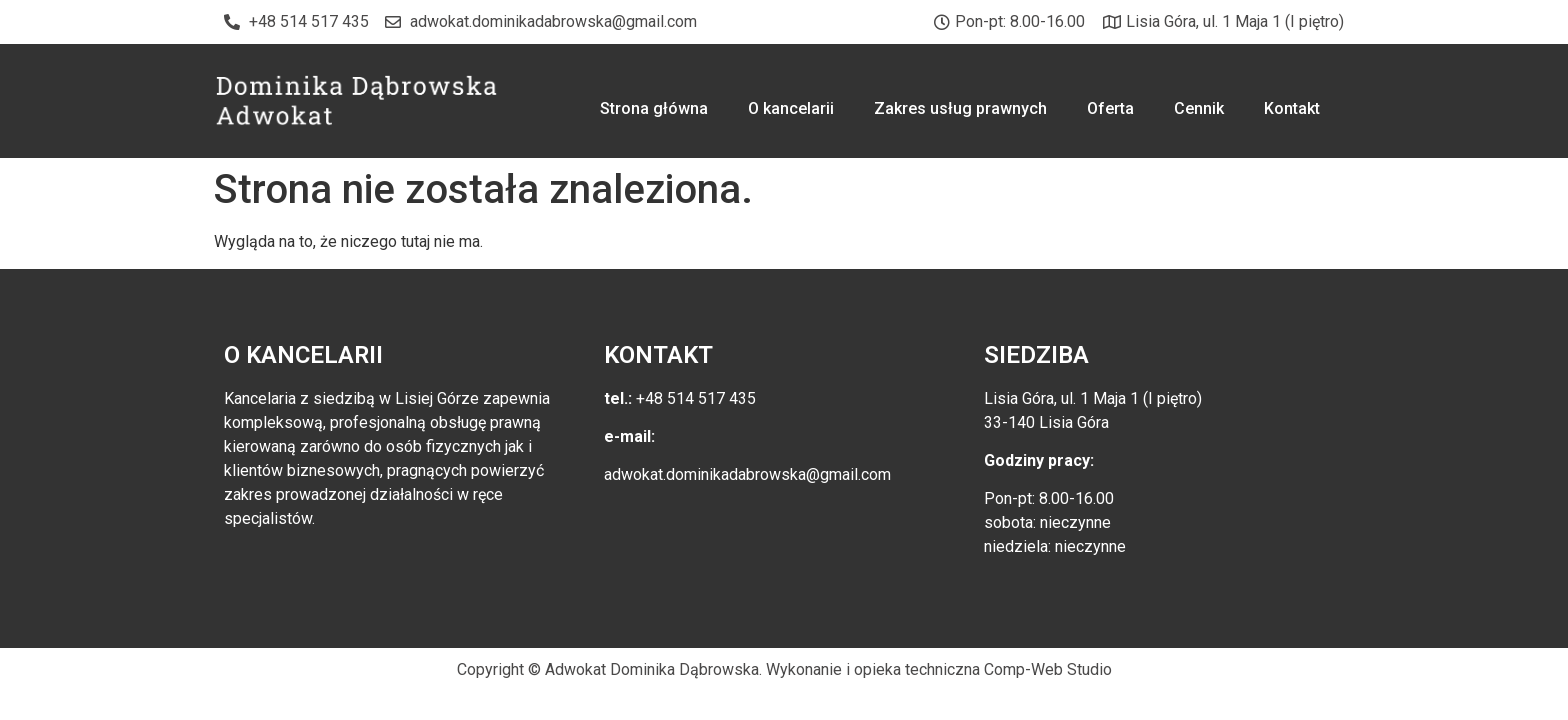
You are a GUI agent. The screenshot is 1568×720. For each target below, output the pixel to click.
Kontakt (1292, 108)
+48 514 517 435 (694, 398)
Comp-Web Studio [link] (1048, 669)
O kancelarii (791, 108)
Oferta (1110, 108)
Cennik (1199, 108)
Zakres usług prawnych (960, 108)
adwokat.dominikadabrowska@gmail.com (747, 474)
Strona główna (654, 108)
